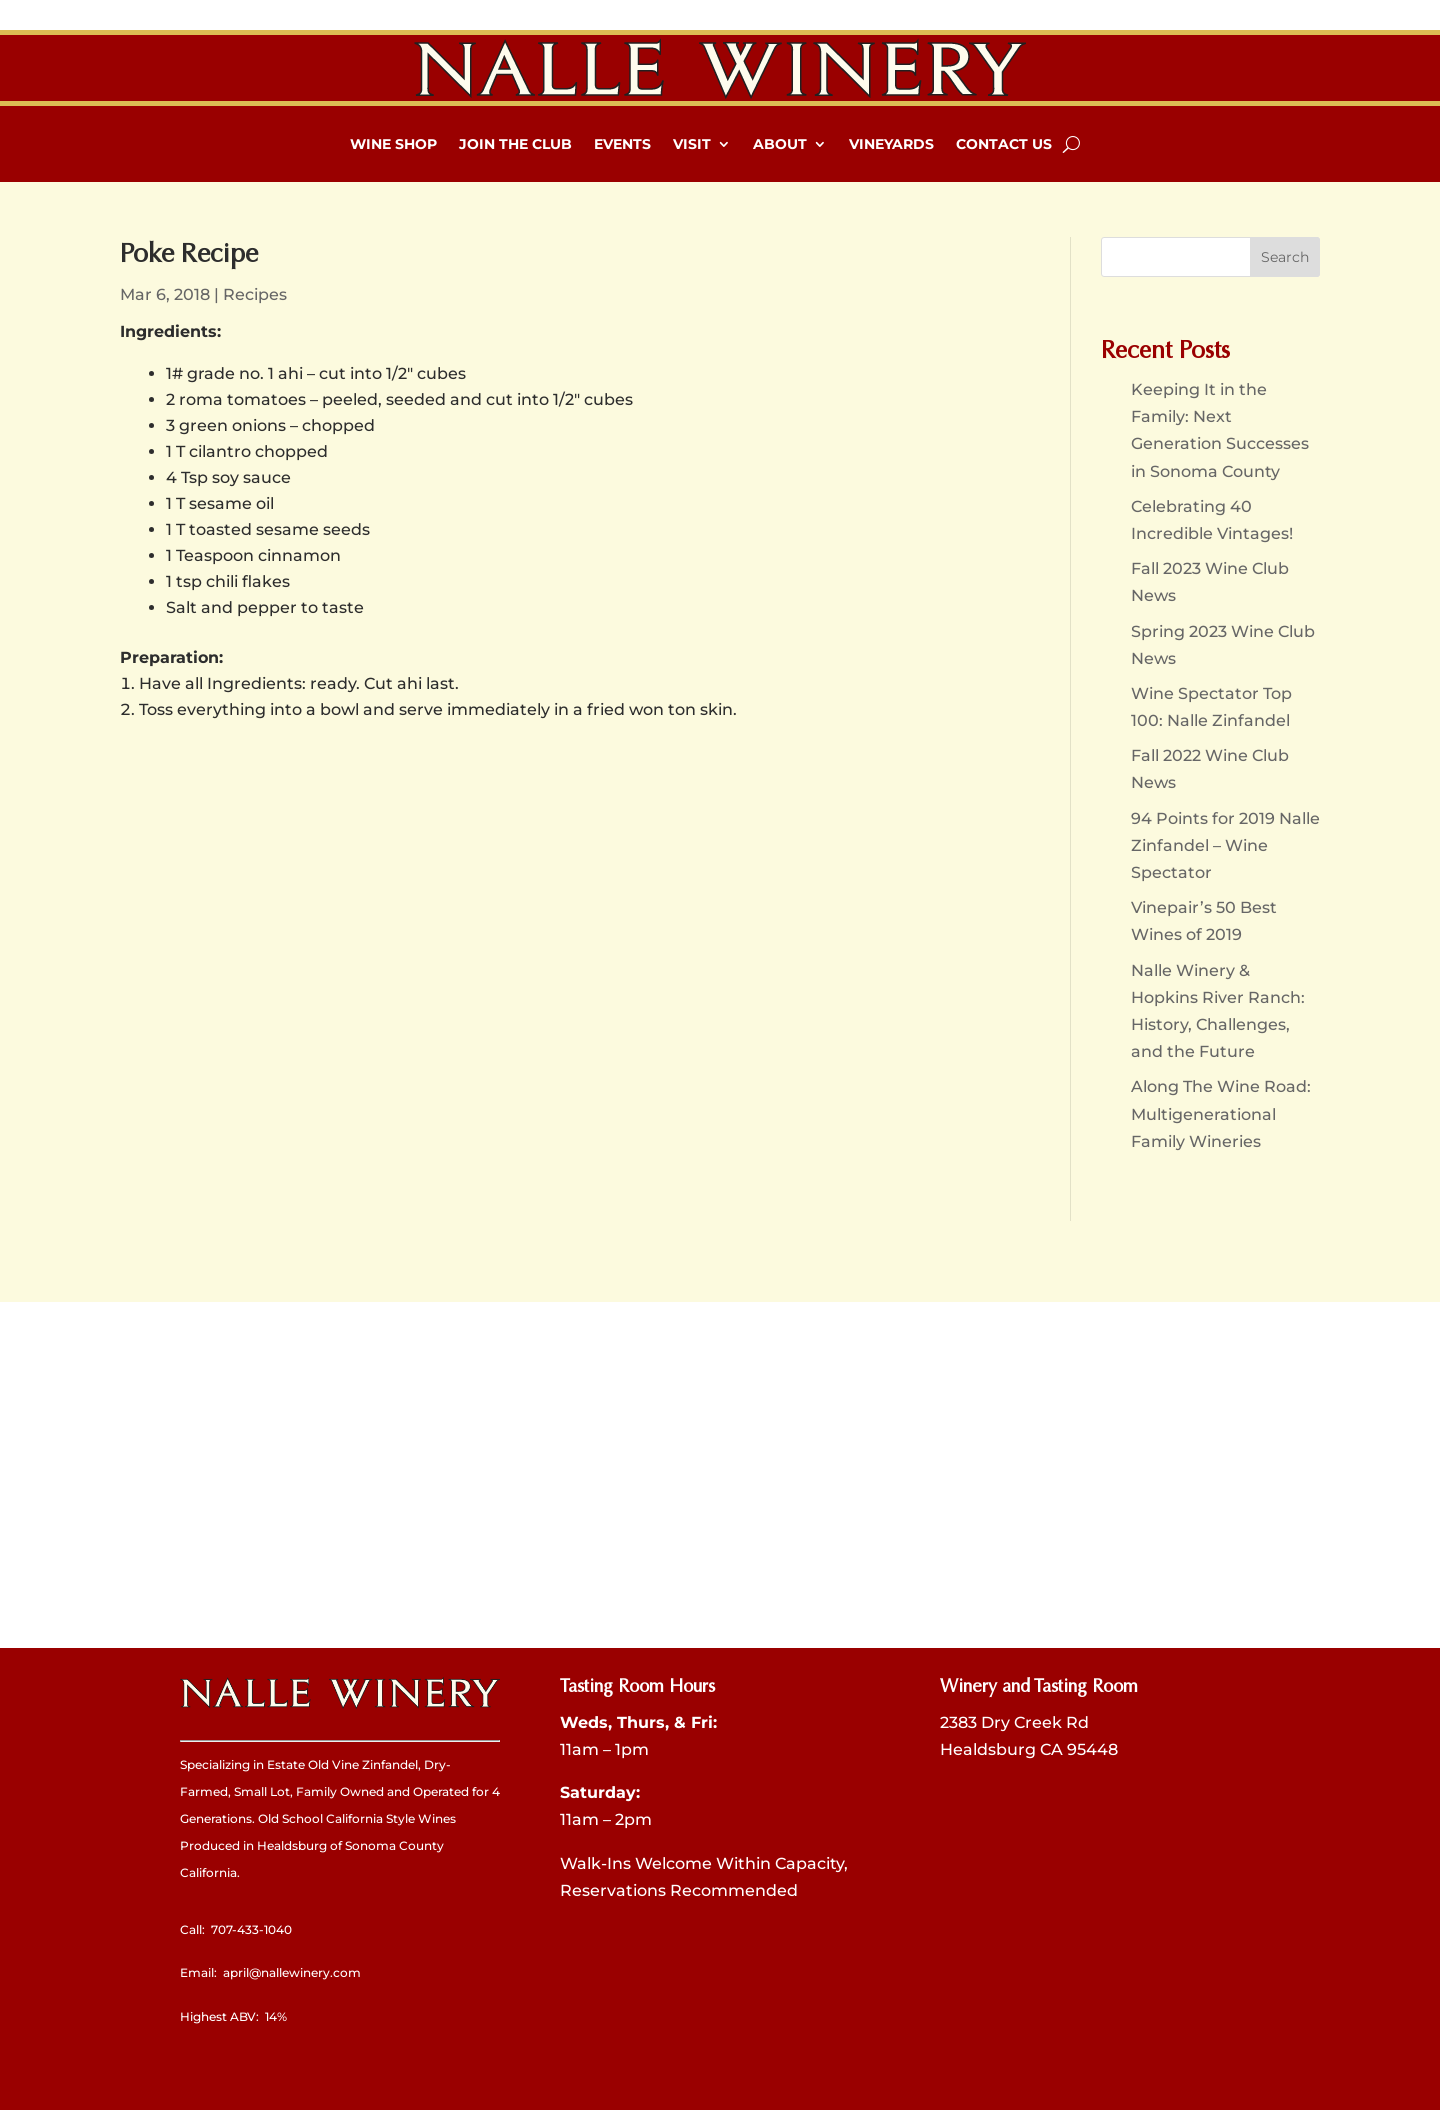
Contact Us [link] (1004, 144)
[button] (1285, 257)
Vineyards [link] (891, 144)
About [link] (780, 144)
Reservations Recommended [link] (679, 1890)
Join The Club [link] (515, 144)
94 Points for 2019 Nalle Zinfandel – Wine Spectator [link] (1225, 845)
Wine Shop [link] (393, 144)
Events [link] (622, 144)
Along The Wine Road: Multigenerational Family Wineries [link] (1221, 1113)
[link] (720, 68)
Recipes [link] (255, 294)
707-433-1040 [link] (251, 1929)
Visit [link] (692, 144)
